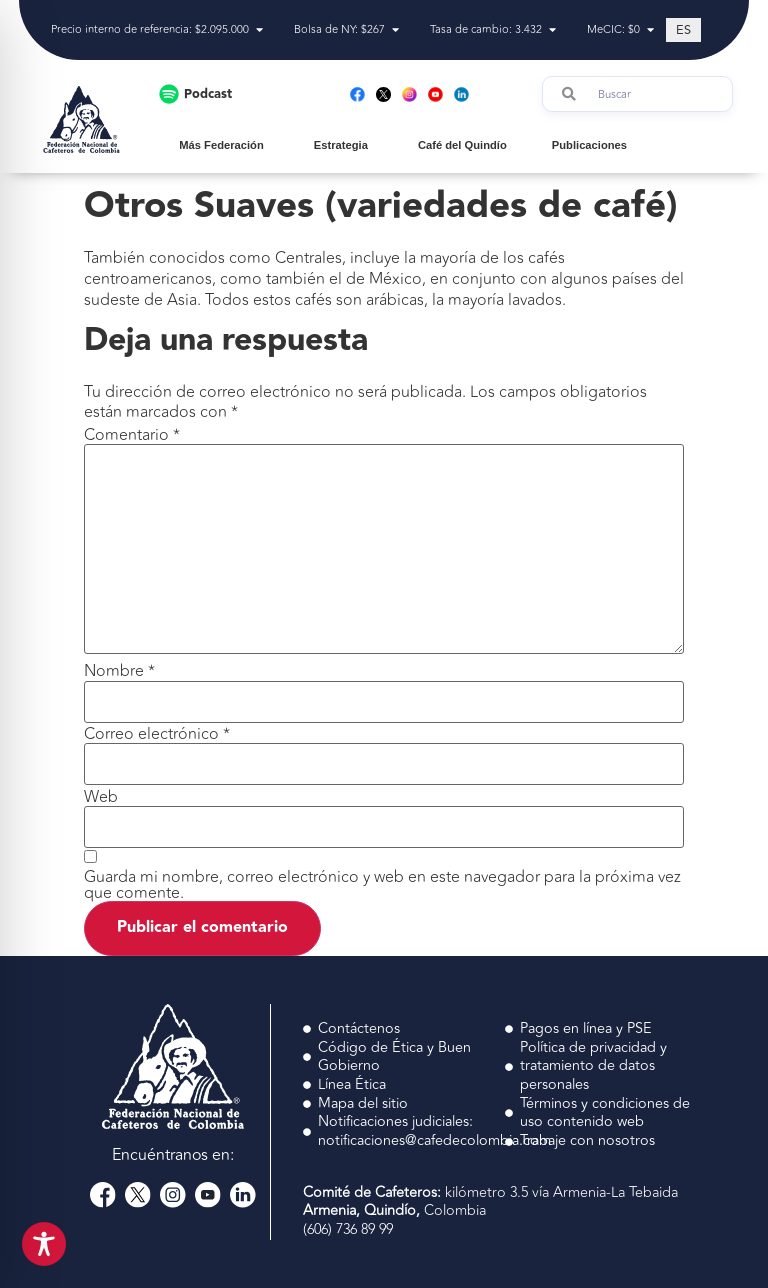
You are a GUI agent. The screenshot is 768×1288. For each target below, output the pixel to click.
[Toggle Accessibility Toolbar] (44, 1244)
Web (101, 797)
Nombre (119, 671)
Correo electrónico (157, 734)
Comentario (132, 435)
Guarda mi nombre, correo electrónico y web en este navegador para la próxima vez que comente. (382, 885)
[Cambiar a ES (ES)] (683, 30)
